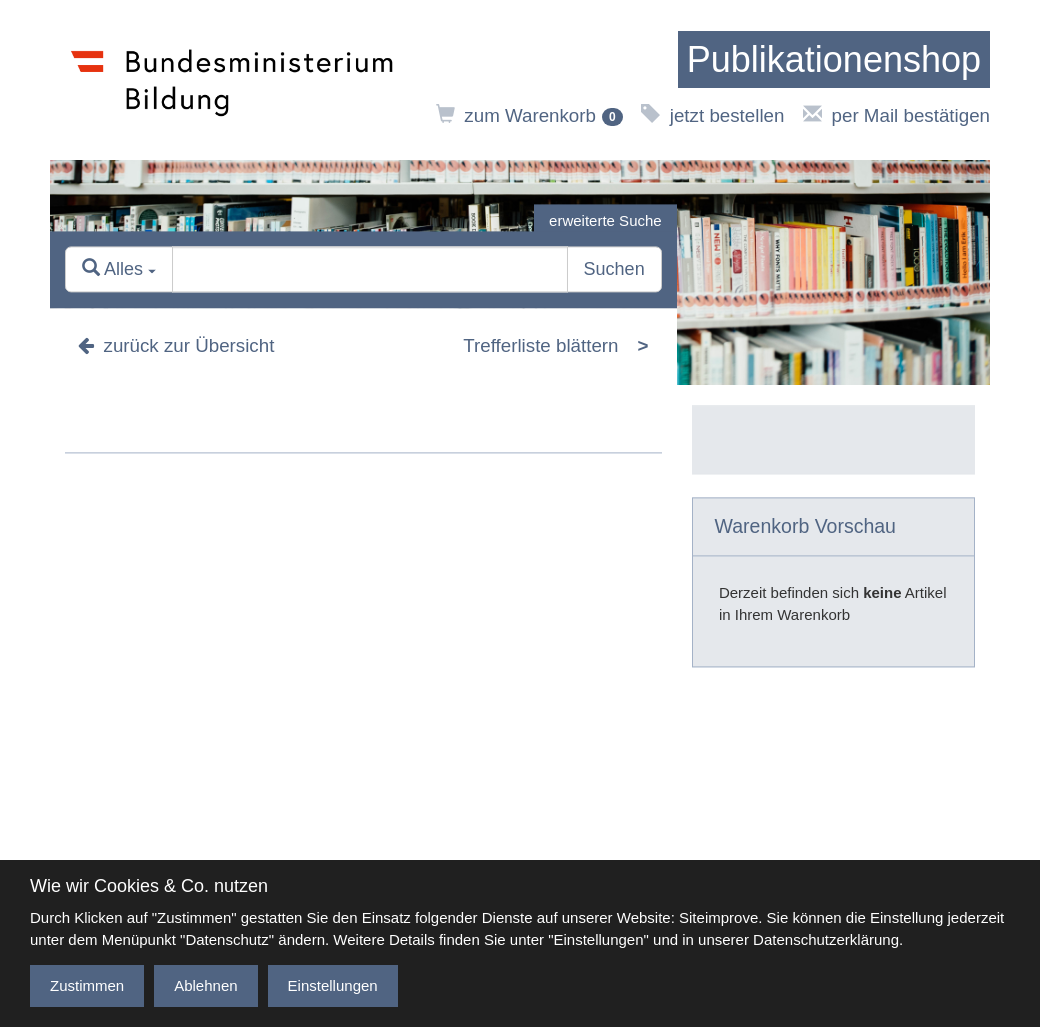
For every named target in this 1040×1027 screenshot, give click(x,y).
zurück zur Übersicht (176, 346)
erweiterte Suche (605, 220)
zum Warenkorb (529, 115)
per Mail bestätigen (896, 115)
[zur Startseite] (834, 60)
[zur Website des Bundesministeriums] (232, 80)
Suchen (614, 270)
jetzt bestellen (712, 115)
